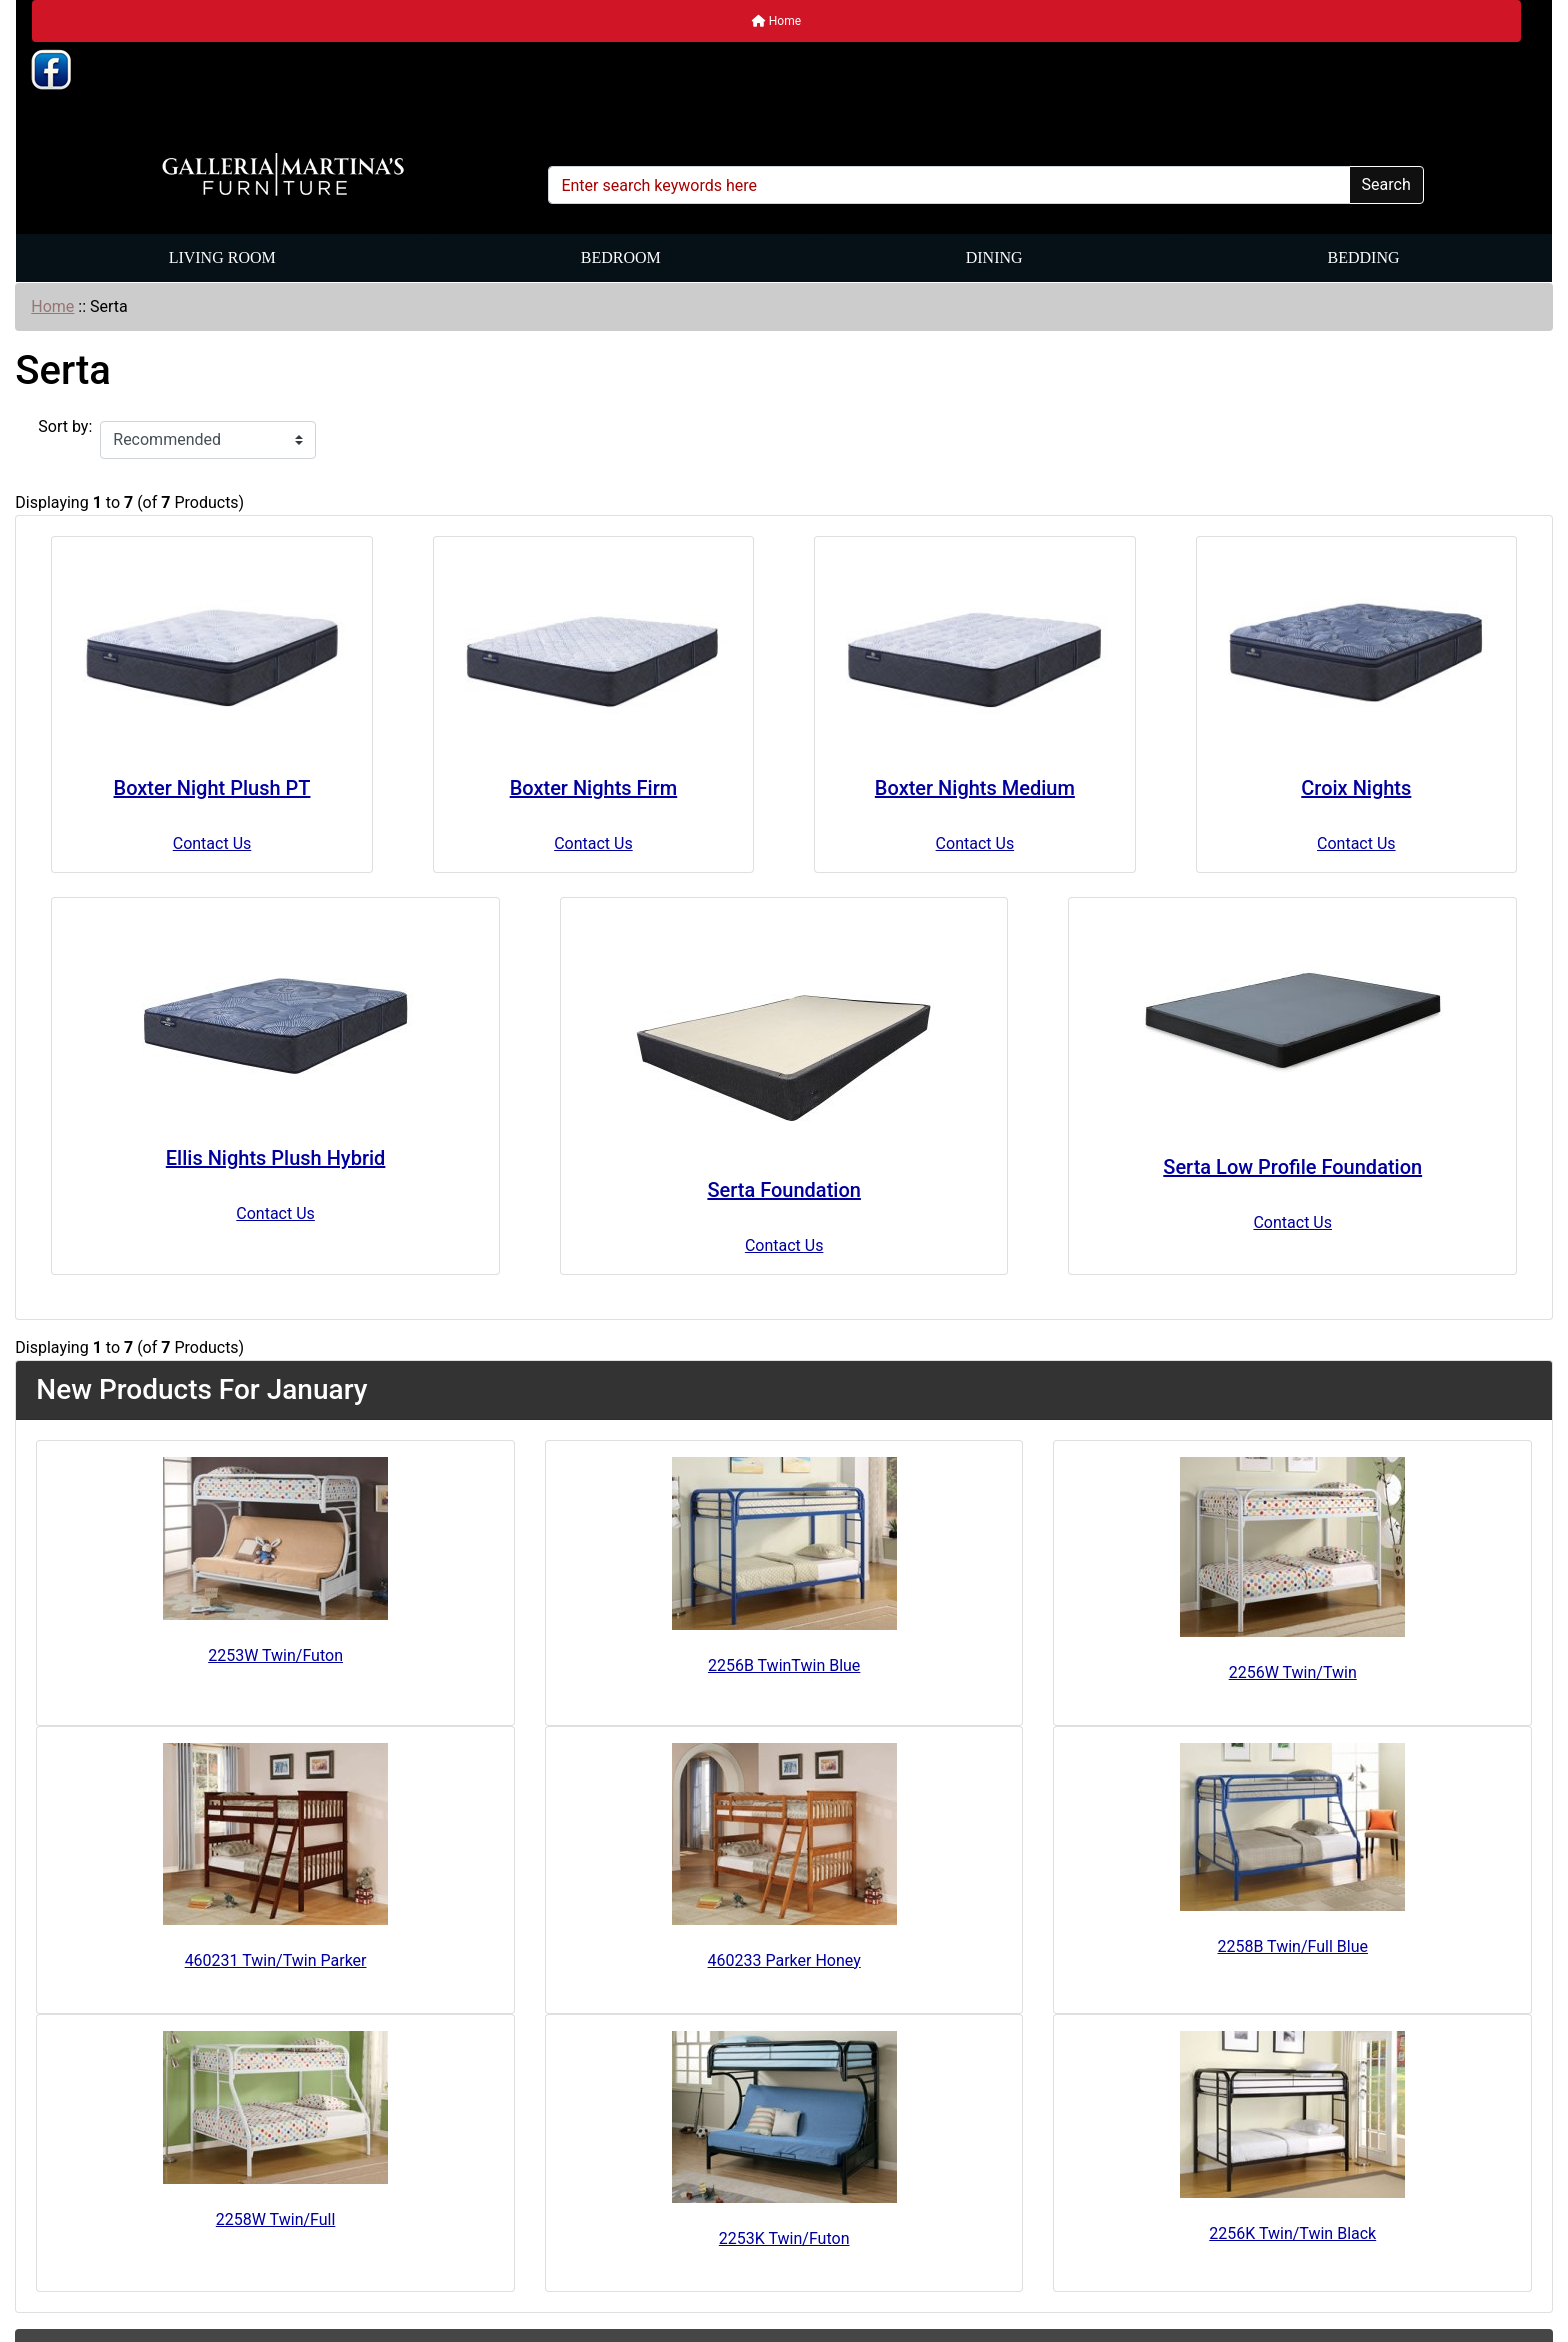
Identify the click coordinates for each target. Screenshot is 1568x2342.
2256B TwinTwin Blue (784, 1665)
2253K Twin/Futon (784, 2238)
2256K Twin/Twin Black (1292, 2233)
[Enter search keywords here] (948, 185)
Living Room (222, 257)
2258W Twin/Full (276, 2219)
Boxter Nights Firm (594, 788)
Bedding (1364, 257)
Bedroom (621, 257)
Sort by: (65, 426)
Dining (994, 257)
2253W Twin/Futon (275, 1655)
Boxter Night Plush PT (212, 788)
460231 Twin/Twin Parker (276, 1960)
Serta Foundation (784, 1190)
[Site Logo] (282, 175)
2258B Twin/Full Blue (1293, 1946)
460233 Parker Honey (784, 1960)
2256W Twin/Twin (1293, 1672)
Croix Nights (1356, 788)
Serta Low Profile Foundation (1292, 1167)
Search (1386, 184)
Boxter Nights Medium (975, 788)
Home (776, 21)
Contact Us (212, 843)
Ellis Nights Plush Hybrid (276, 1158)
